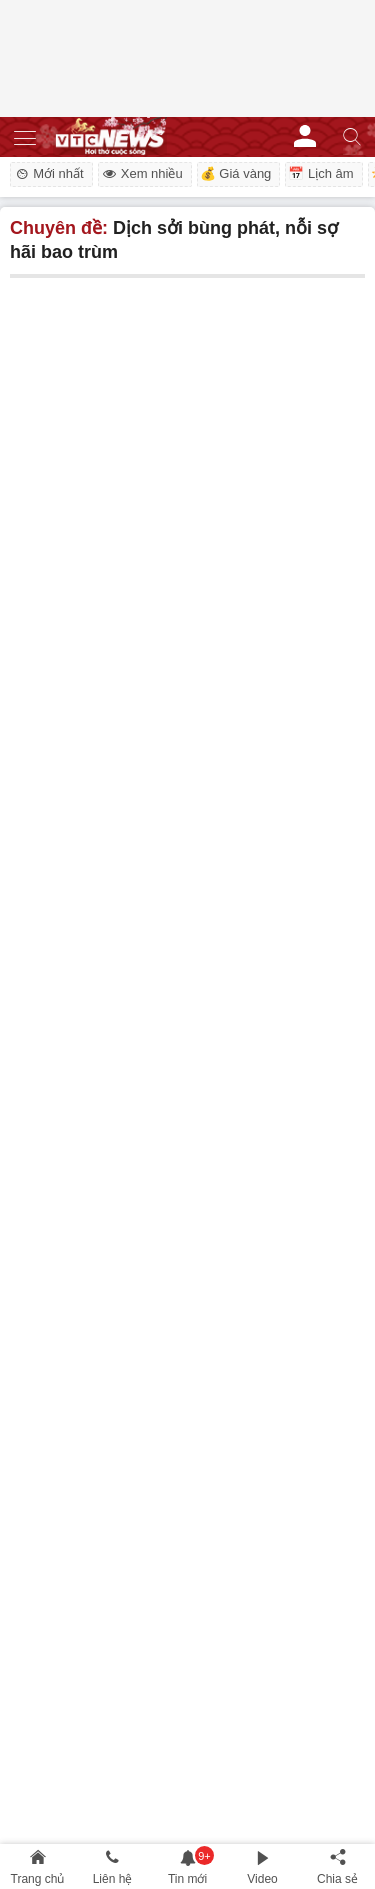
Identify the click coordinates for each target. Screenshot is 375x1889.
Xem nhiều (142, 173)
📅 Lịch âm (320, 173)
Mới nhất (48, 173)
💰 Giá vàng (236, 173)
